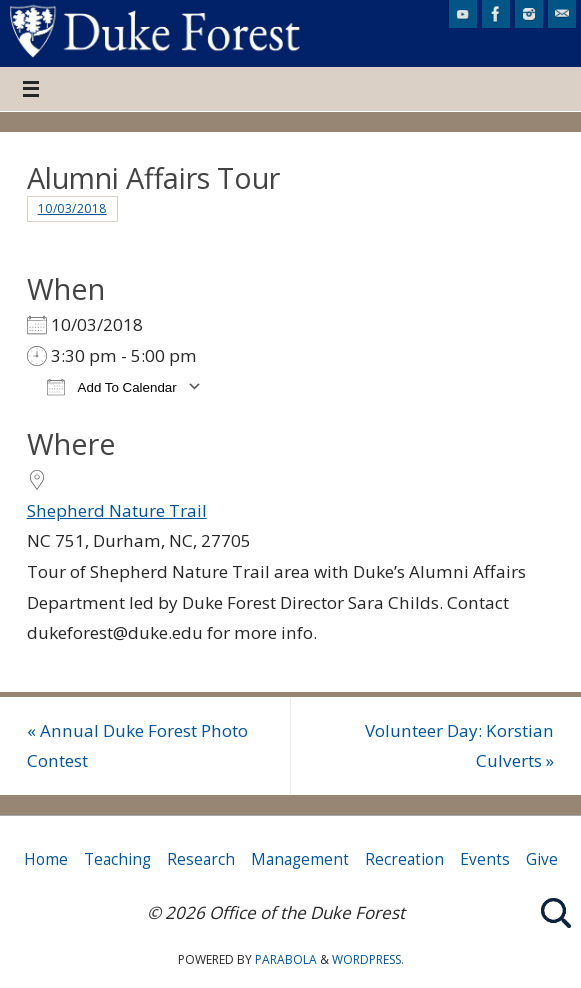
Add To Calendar (112, 386)
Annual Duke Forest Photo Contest (137, 746)
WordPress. (368, 959)
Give (542, 859)
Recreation (404, 859)
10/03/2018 (72, 208)
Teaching (117, 859)
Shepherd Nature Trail (117, 510)
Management (300, 859)
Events (485, 859)
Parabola (286, 959)
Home (46, 859)
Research (201, 859)
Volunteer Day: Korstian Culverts (459, 746)
